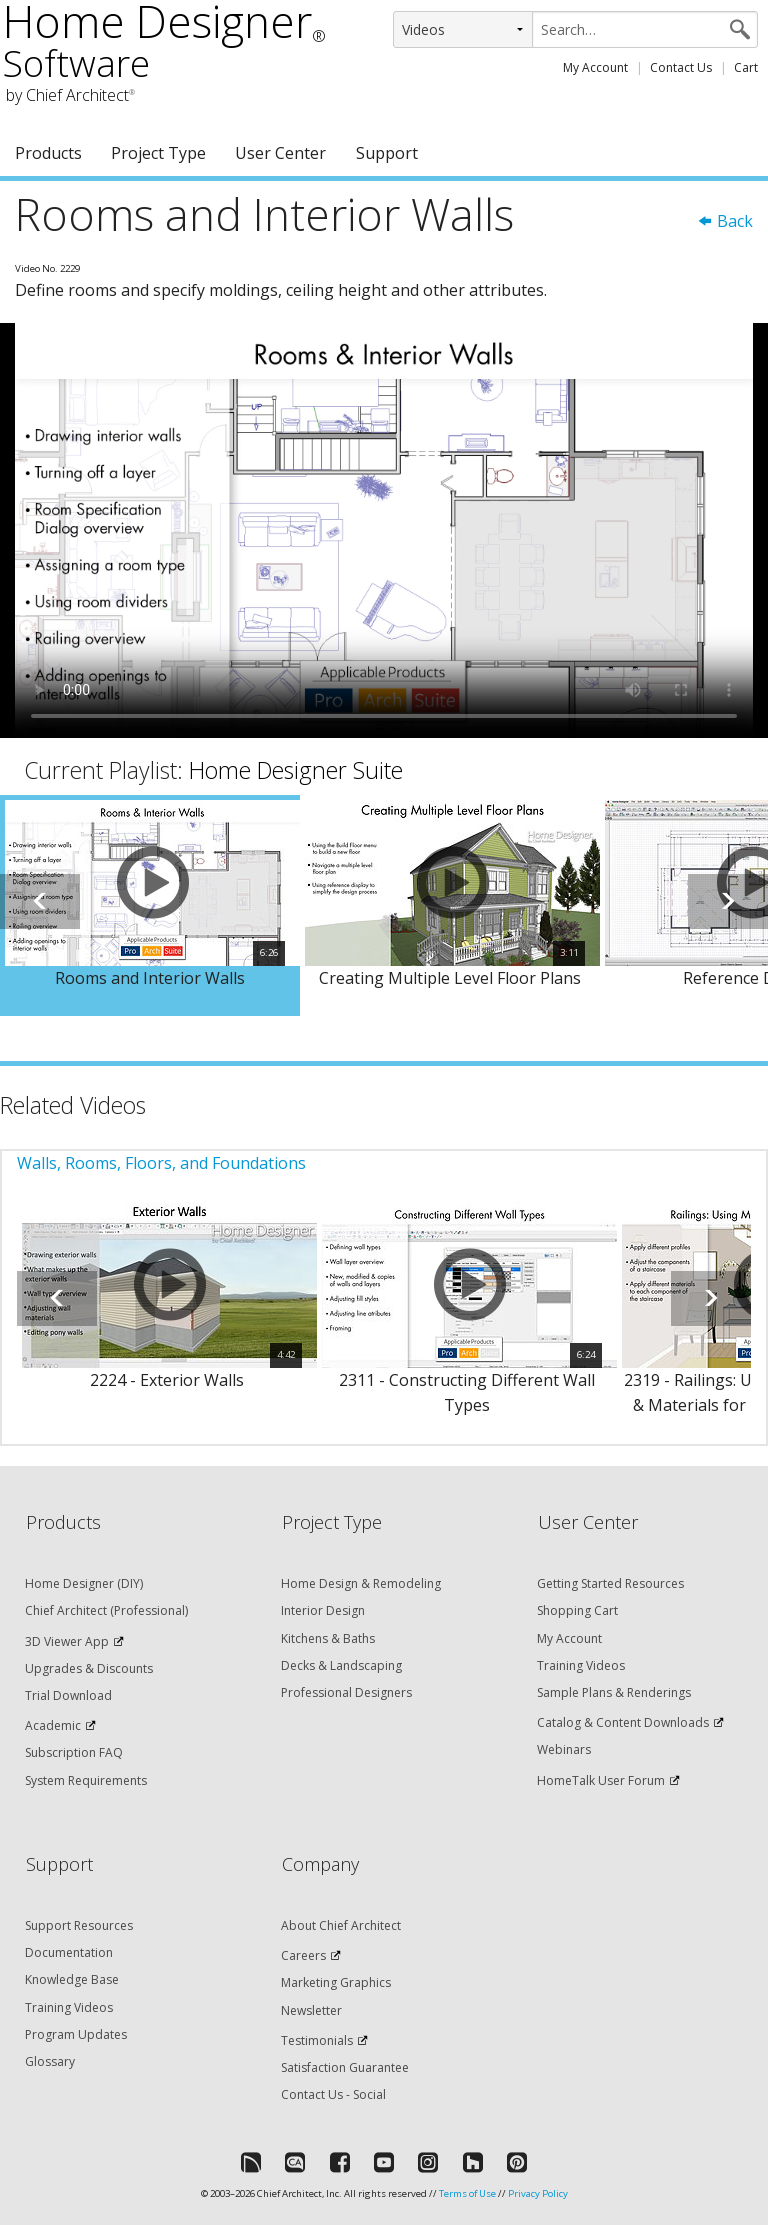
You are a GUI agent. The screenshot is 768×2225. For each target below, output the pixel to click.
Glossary (50, 2061)
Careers (303, 1955)
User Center (280, 153)
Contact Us (681, 67)
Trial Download (68, 1695)
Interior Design (323, 1610)
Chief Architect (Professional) (106, 1610)
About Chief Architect (341, 1925)
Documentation (69, 1952)
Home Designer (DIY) (84, 1583)
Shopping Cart (577, 1610)
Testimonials (317, 2040)
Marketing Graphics (336, 1982)
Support (387, 153)
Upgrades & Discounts (89, 1668)
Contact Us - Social (333, 2094)
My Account (595, 67)
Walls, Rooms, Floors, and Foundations (161, 1163)
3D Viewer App (67, 1641)
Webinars (564, 1749)
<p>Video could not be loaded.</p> (384, 530)
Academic (53, 1725)
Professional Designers (346, 1692)
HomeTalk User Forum (601, 1780)
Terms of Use (467, 2193)
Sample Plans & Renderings (614, 1692)
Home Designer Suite (296, 770)
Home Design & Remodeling (361, 1583)
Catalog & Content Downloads (623, 1722)
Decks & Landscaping (341, 1665)
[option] (150, 906)
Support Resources (79, 1925)
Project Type (158, 153)
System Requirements (86, 1780)
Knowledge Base (72, 1979)
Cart (746, 67)
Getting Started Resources (610, 1583)
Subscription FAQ (74, 1752)
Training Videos (581, 1665)
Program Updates (76, 2034)
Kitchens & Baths (328, 1638)
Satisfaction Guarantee (345, 2067)
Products (48, 153)
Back (725, 221)
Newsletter (311, 2010)
